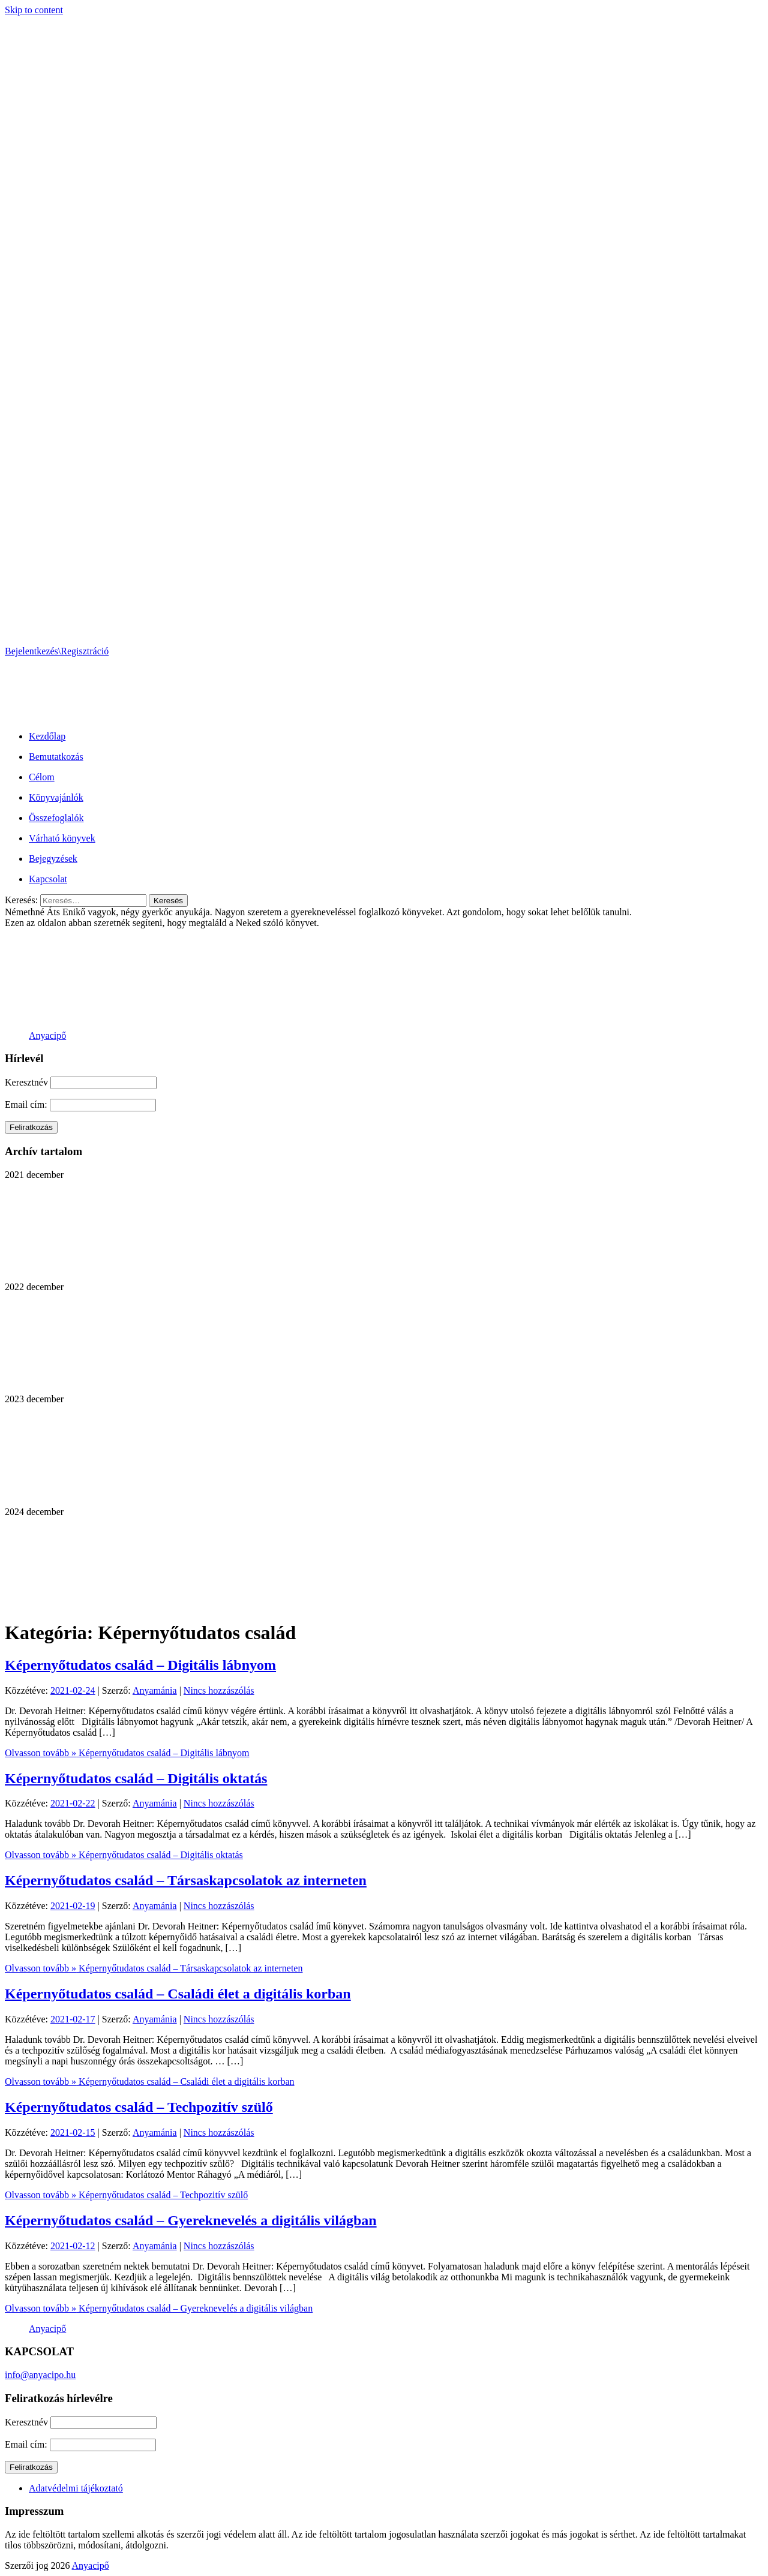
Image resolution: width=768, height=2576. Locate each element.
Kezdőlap (47, 736)
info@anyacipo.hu (40, 2375)
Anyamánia (155, 1690)
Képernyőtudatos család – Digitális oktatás (136, 1778)
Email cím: (27, 1104)
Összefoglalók (56, 818)
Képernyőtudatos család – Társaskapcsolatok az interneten (186, 1880)
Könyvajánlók (56, 797)
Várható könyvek (62, 838)
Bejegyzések (53, 858)
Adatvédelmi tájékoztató (76, 2488)
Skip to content (34, 10)
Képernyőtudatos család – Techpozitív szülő (139, 2107)
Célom (42, 777)
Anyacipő (47, 1035)
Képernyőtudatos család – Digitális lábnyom (140, 1665)
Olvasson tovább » (127, 1753)
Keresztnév (26, 1082)
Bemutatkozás (56, 757)
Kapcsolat (48, 879)
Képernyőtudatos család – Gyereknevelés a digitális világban (191, 2220)
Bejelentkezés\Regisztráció (57, 651)
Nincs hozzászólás (219, 1690)
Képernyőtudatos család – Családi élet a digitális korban (178, 1993)
